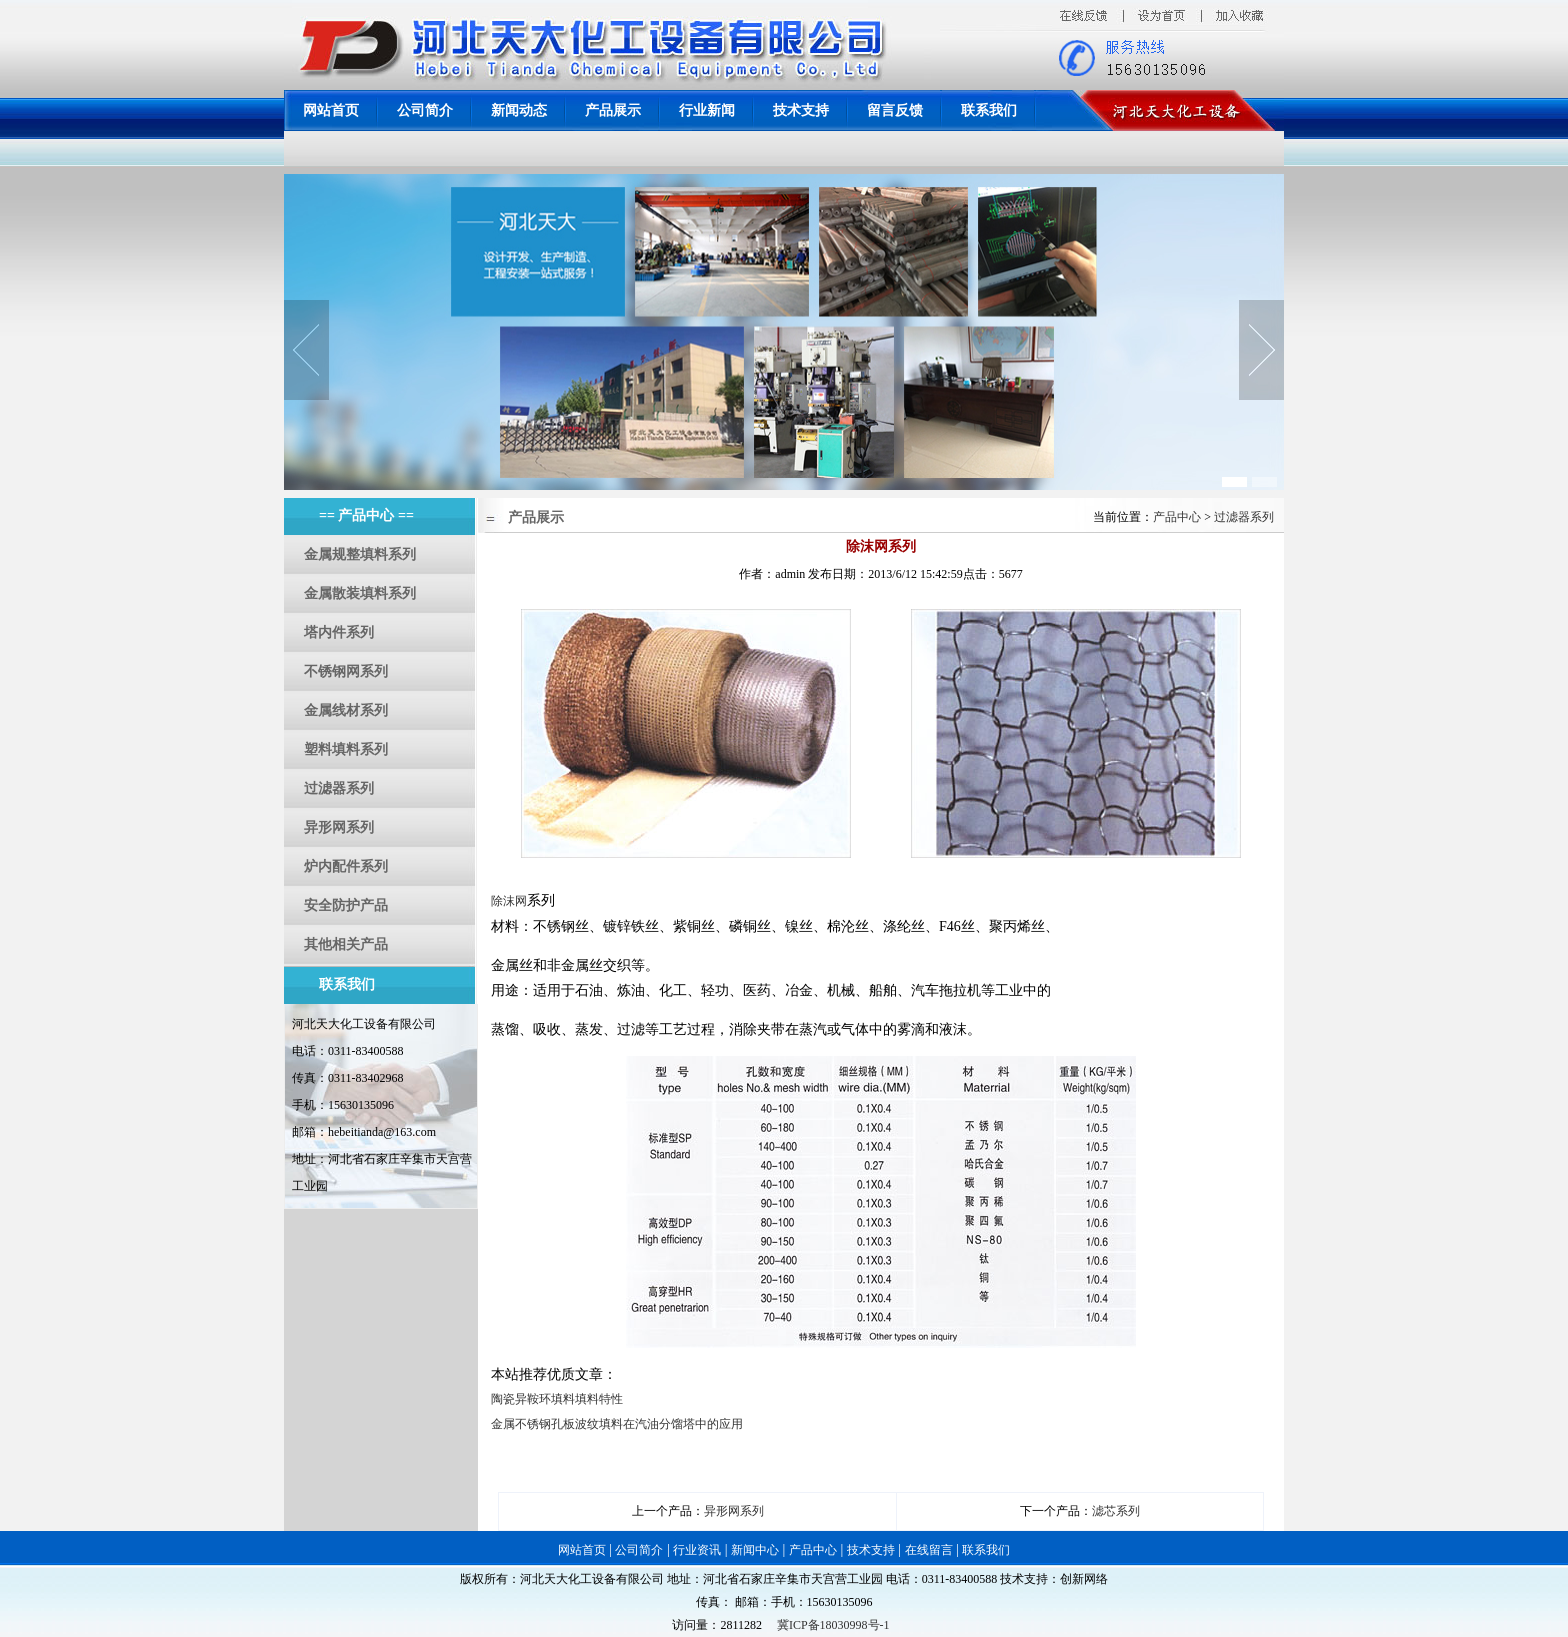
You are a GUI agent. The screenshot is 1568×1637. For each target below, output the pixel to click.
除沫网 (509, 901)
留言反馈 (895, 110)
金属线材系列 (346, 710)
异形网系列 (339, 827)
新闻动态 (519, 110)
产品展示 (613, 110)
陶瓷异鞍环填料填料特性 (557, 1399)
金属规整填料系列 (360, 554)
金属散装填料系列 (360, 593)
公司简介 (425, 110)
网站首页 (331, 110)
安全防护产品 (346, 905)
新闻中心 (755, 1550)
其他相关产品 (346, 944)
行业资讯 (697, 1550)
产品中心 (1178, 517)
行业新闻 (707, 110)
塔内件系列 (339, 632)
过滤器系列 (339, 788)
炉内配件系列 (346, 866)
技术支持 (801, 110)
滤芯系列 (1116, 1511)
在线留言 (929, 1550)
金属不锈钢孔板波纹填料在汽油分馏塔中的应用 (617, 1424)
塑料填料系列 (346, 749)
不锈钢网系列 (346, 671)
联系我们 (989, 110)
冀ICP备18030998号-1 (833, 1625)
